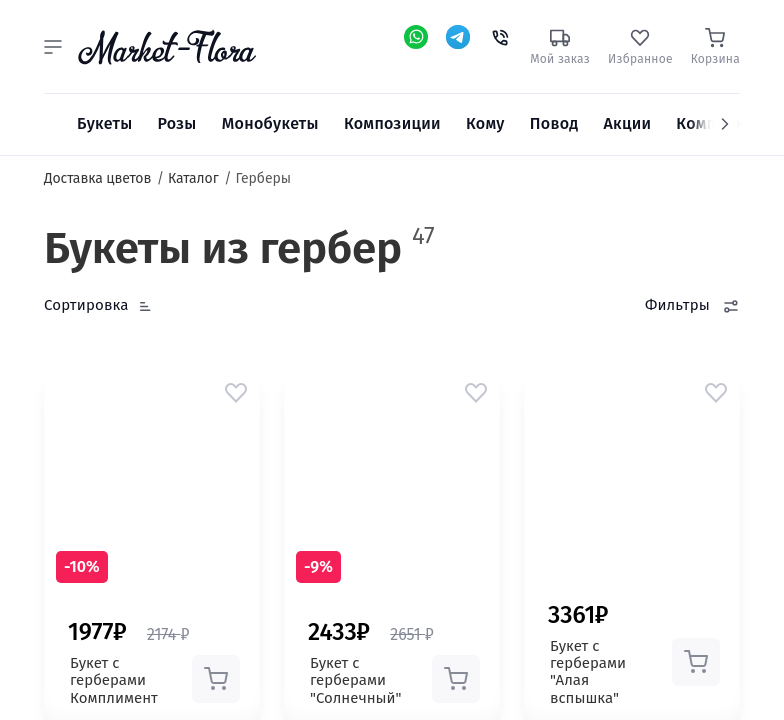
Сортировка (86, 305)
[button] (53, 47)
